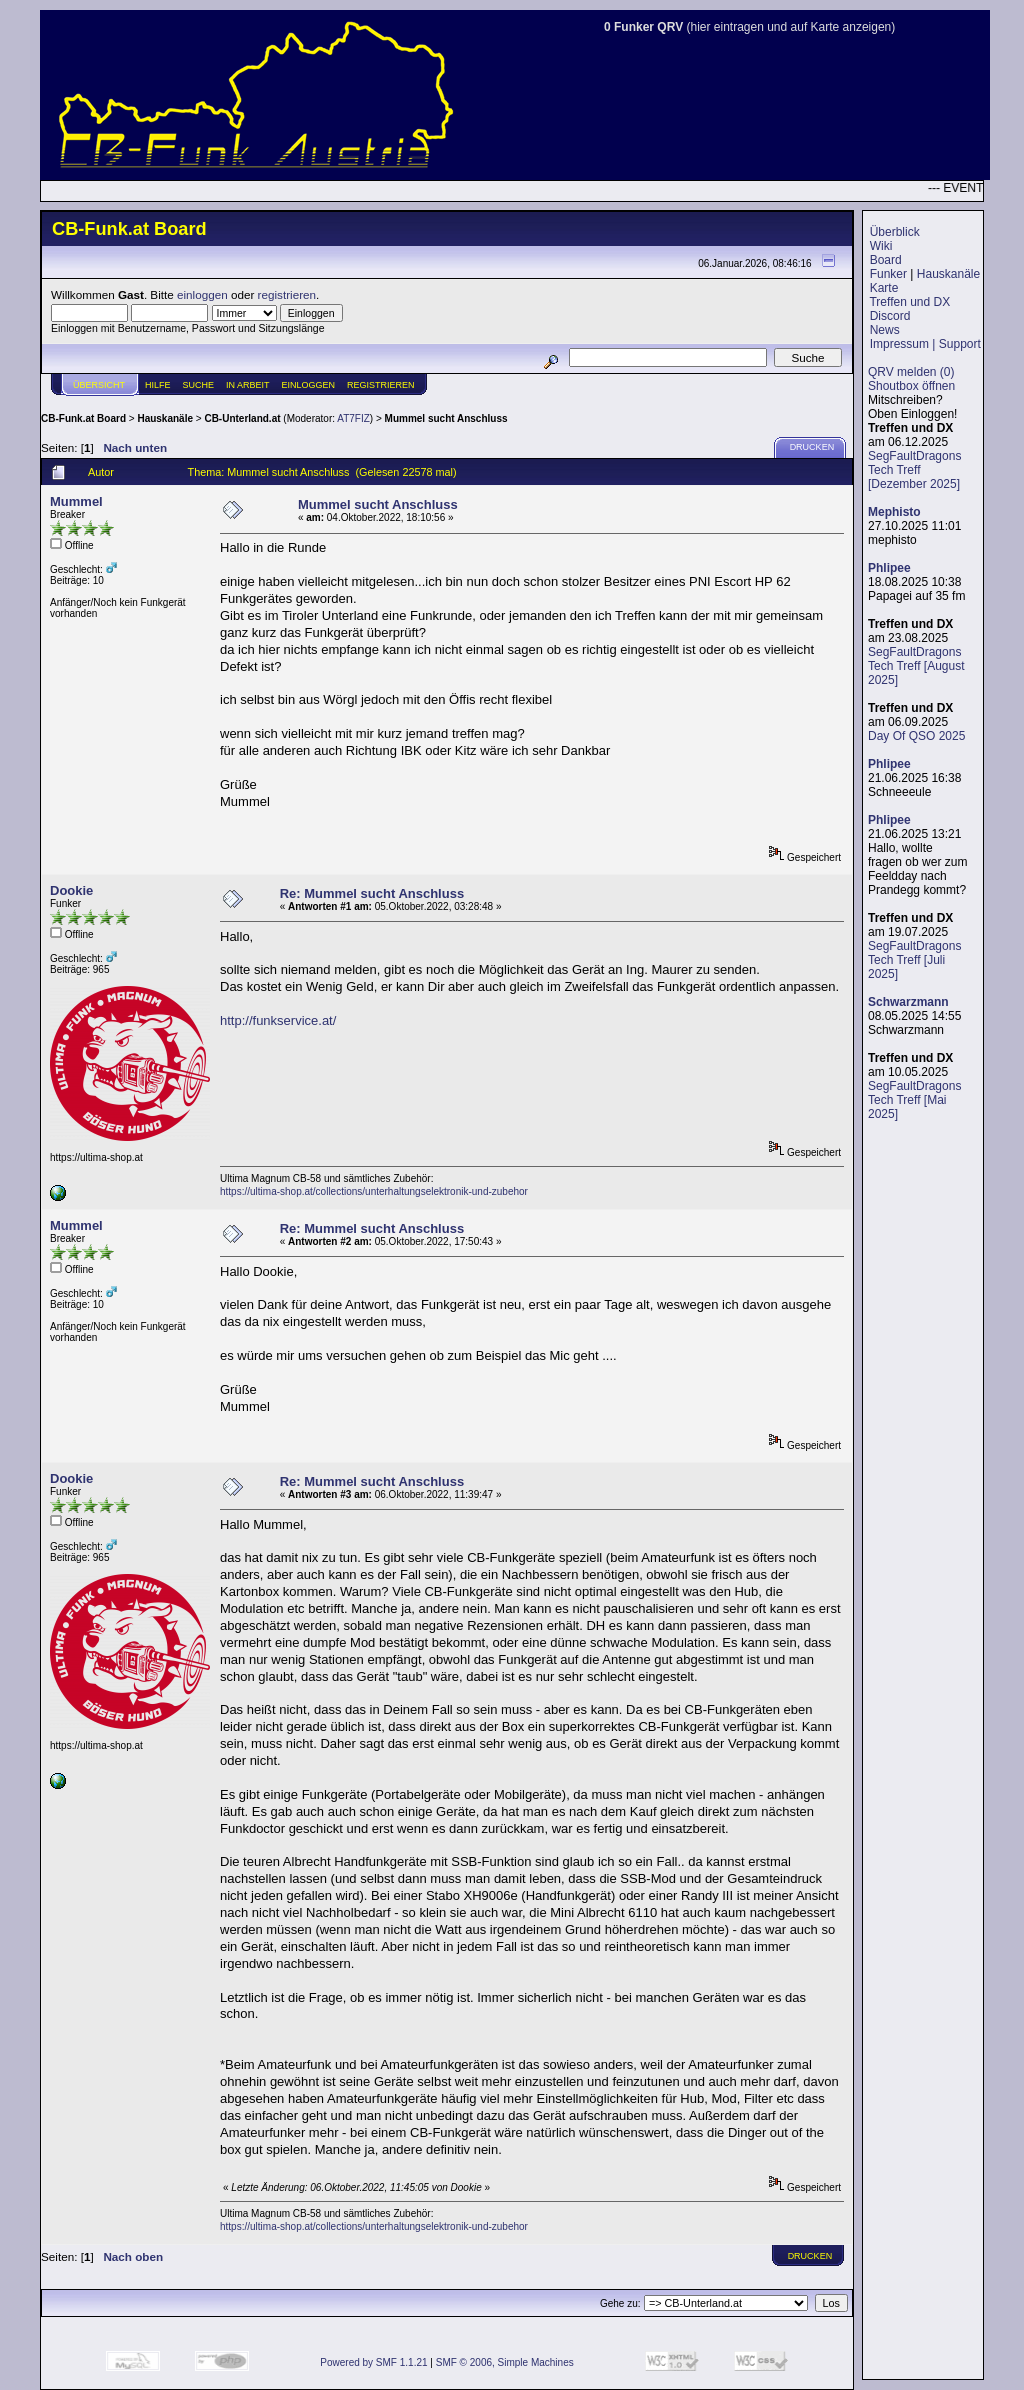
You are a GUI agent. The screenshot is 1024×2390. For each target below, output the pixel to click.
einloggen (202, 294)
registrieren (287, 294)
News (885, 330)
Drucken (812, 447)
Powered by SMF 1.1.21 (373, 2362)
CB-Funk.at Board (83, 418)
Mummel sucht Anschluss (446, 418)
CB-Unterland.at (242, 418)
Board (886, 260)
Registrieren (381, 385)
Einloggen (309, 385)
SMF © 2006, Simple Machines (505, 2362)
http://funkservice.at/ (278, 1020)
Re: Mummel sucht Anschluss (372, 893)
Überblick (895, 232)
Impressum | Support (925, 344)
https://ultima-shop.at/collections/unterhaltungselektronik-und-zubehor (374, 1191)
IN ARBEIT (248, 385)
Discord (890, 316)
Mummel (76, 501)
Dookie (71, 890)
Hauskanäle (948, 274)
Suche (199, 385)
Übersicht (99, 385)
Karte (884, 288)
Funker (888, 274)
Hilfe (158, 385)
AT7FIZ (353, 418)
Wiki (881, 246)
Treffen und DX (909, 302)
